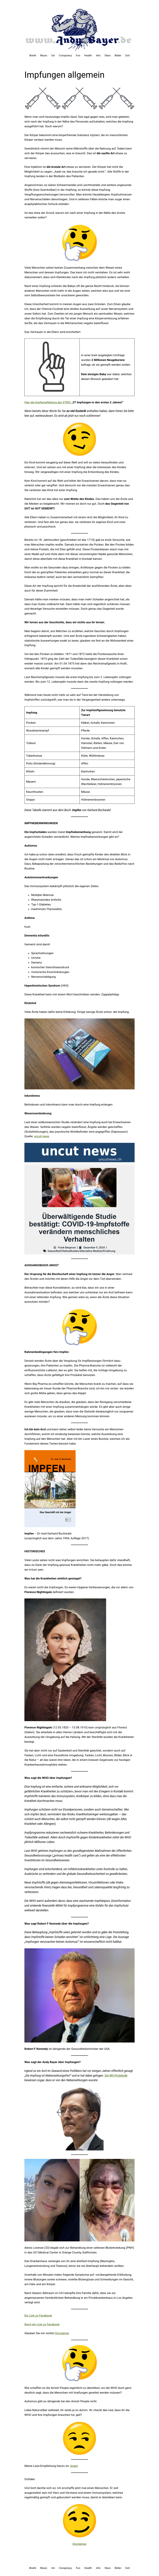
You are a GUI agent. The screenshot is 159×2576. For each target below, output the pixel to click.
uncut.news (41, 1136)
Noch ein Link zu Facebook (41, 2324)
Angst (74, 2466)
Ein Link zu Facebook (38, 2315)
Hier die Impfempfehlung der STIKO (47, 402)
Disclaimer (62, 2333)
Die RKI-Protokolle (116, 2075)
